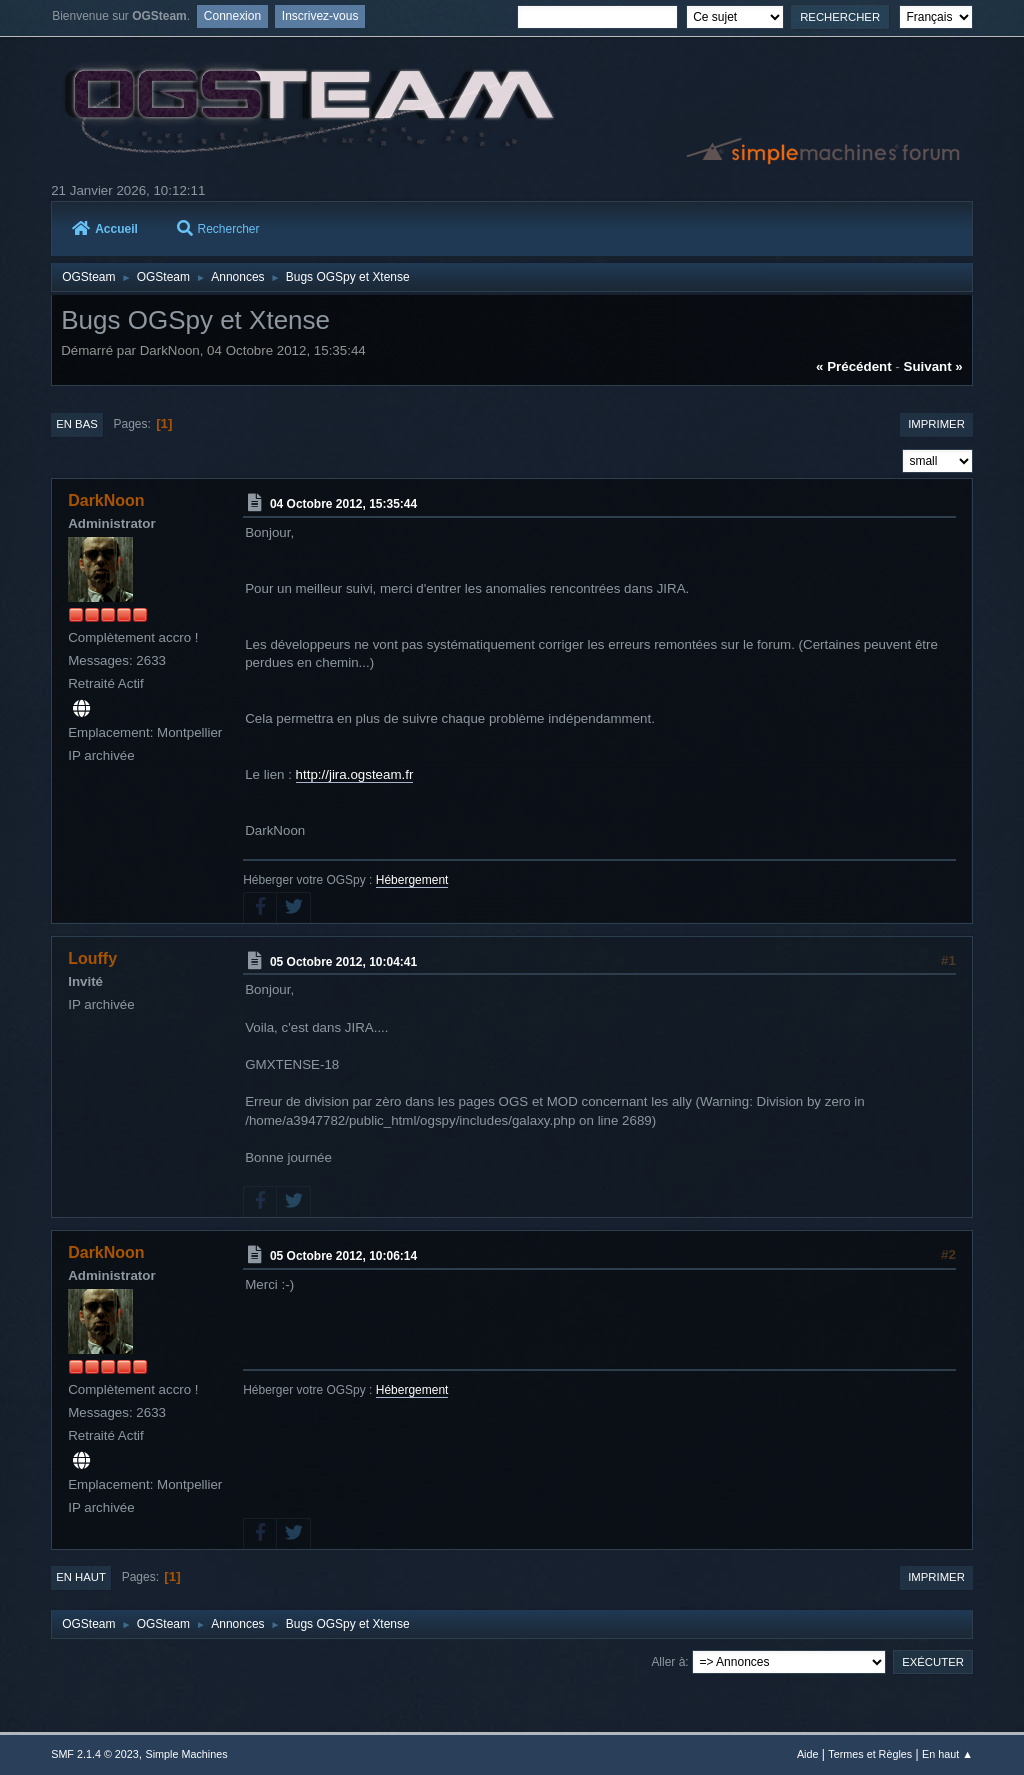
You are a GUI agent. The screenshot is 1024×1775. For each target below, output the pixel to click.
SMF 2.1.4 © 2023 (95, 1754)
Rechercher (218, 229)
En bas (77, 424)
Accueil (105, 229)
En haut (81, 1577)
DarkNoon (106, 500)
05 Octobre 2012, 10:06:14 (343, 1256)
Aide (808, 1754)
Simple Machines (187, 1754)
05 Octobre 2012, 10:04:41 (343, 961)
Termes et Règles (870, 1754)
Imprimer (936, 424)
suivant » (933, 366)
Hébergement (412, 880)
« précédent (854, 366)
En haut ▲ (947, 1754)
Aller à (668, 1662)
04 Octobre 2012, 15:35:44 (343, 504)
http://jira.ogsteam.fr (355, 774)
